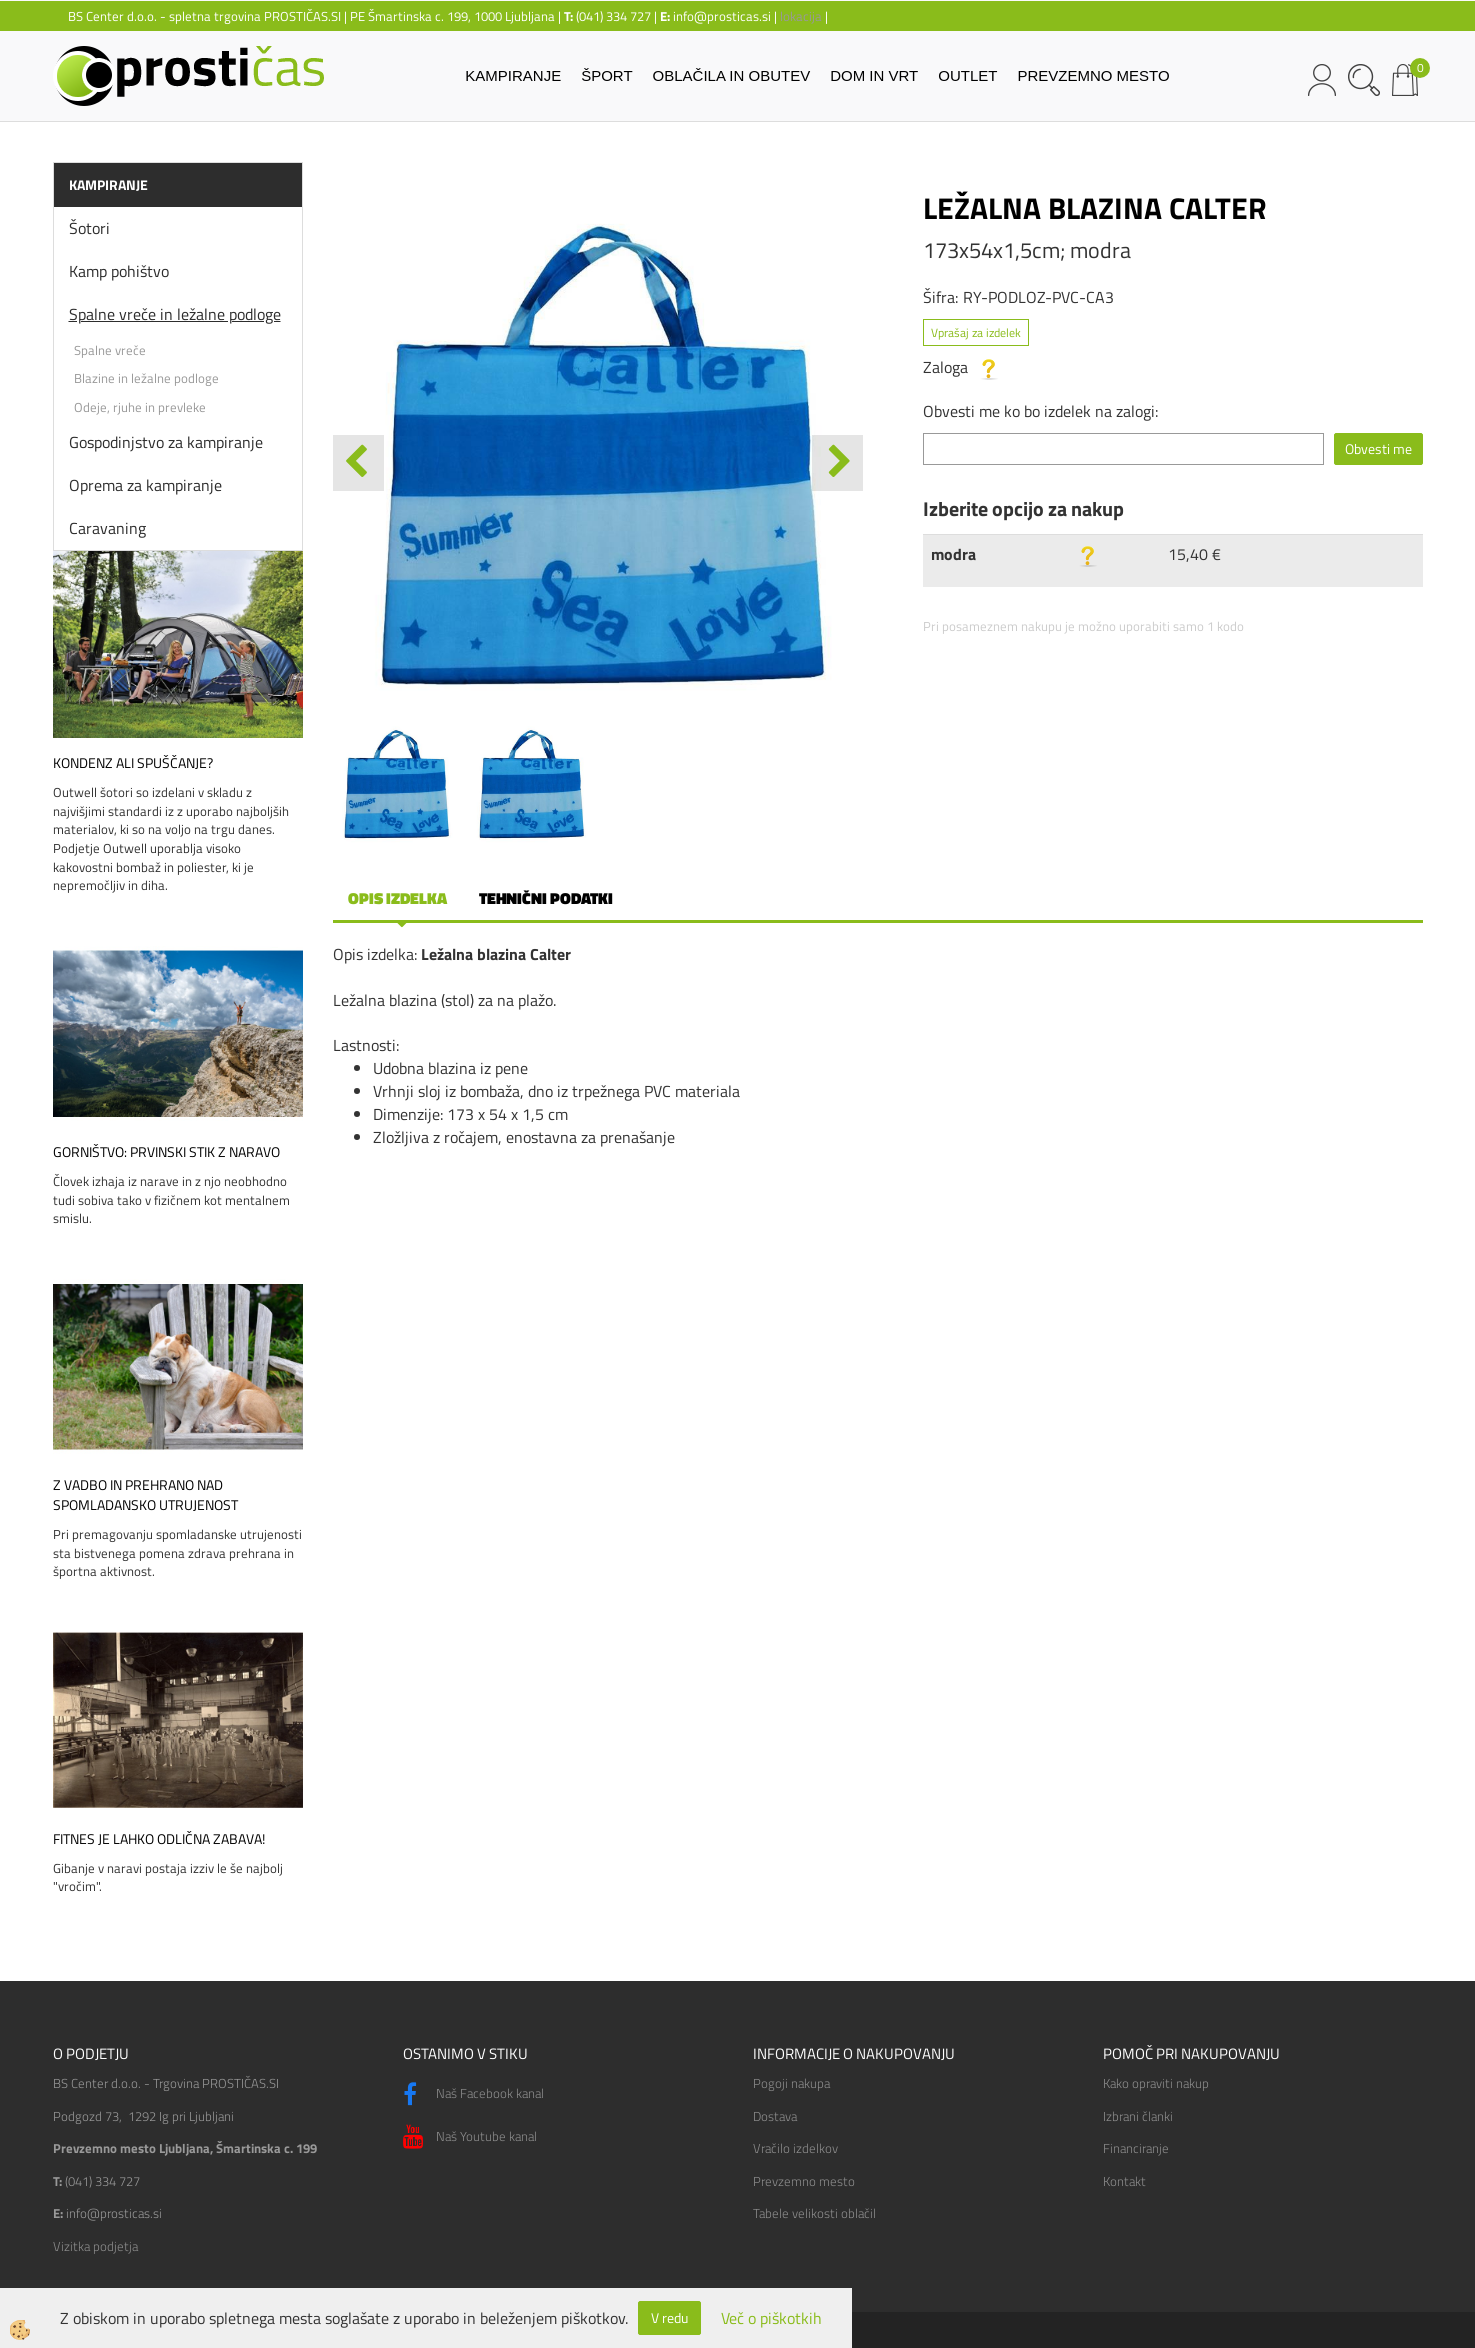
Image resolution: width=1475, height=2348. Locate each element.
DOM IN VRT (874, 75)
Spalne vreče (110, 350)
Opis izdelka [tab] (397, 898)
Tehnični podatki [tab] (546, 898)
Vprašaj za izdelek (976, 332)
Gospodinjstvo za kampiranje (166, 442)
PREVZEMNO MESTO (1093, 75)
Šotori (89, 228)
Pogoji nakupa (791, 2083)
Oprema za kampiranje (145, 485)
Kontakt (1124, 2181)
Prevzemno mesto (804, 2181)
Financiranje (1136, 2148)
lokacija (801, 16)
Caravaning (107, 528)
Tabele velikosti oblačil (814, 2213)
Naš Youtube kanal (470, 2137)
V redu (669, 2317)
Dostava (775, 2116)
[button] (837, 463)
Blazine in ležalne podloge (146, 378)
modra (953, 554)
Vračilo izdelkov (795, 2148)
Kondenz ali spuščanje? (133, 763)
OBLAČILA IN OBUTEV (732, 75)
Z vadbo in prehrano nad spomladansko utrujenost (145, 1495)
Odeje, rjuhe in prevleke (140, 407)
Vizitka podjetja (95, 2246)
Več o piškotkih (771, 2318)
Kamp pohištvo (119, 271)
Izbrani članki (1138, 2116)
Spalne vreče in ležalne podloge (175, 314)
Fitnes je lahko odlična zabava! (159, 1839)
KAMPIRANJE (513, 75)
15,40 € (1194, 554)
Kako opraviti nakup (1156, 2083)
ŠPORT (606, 75)
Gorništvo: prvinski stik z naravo (166, 1152)
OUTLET (967, 75)
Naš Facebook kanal (473, 2095)
